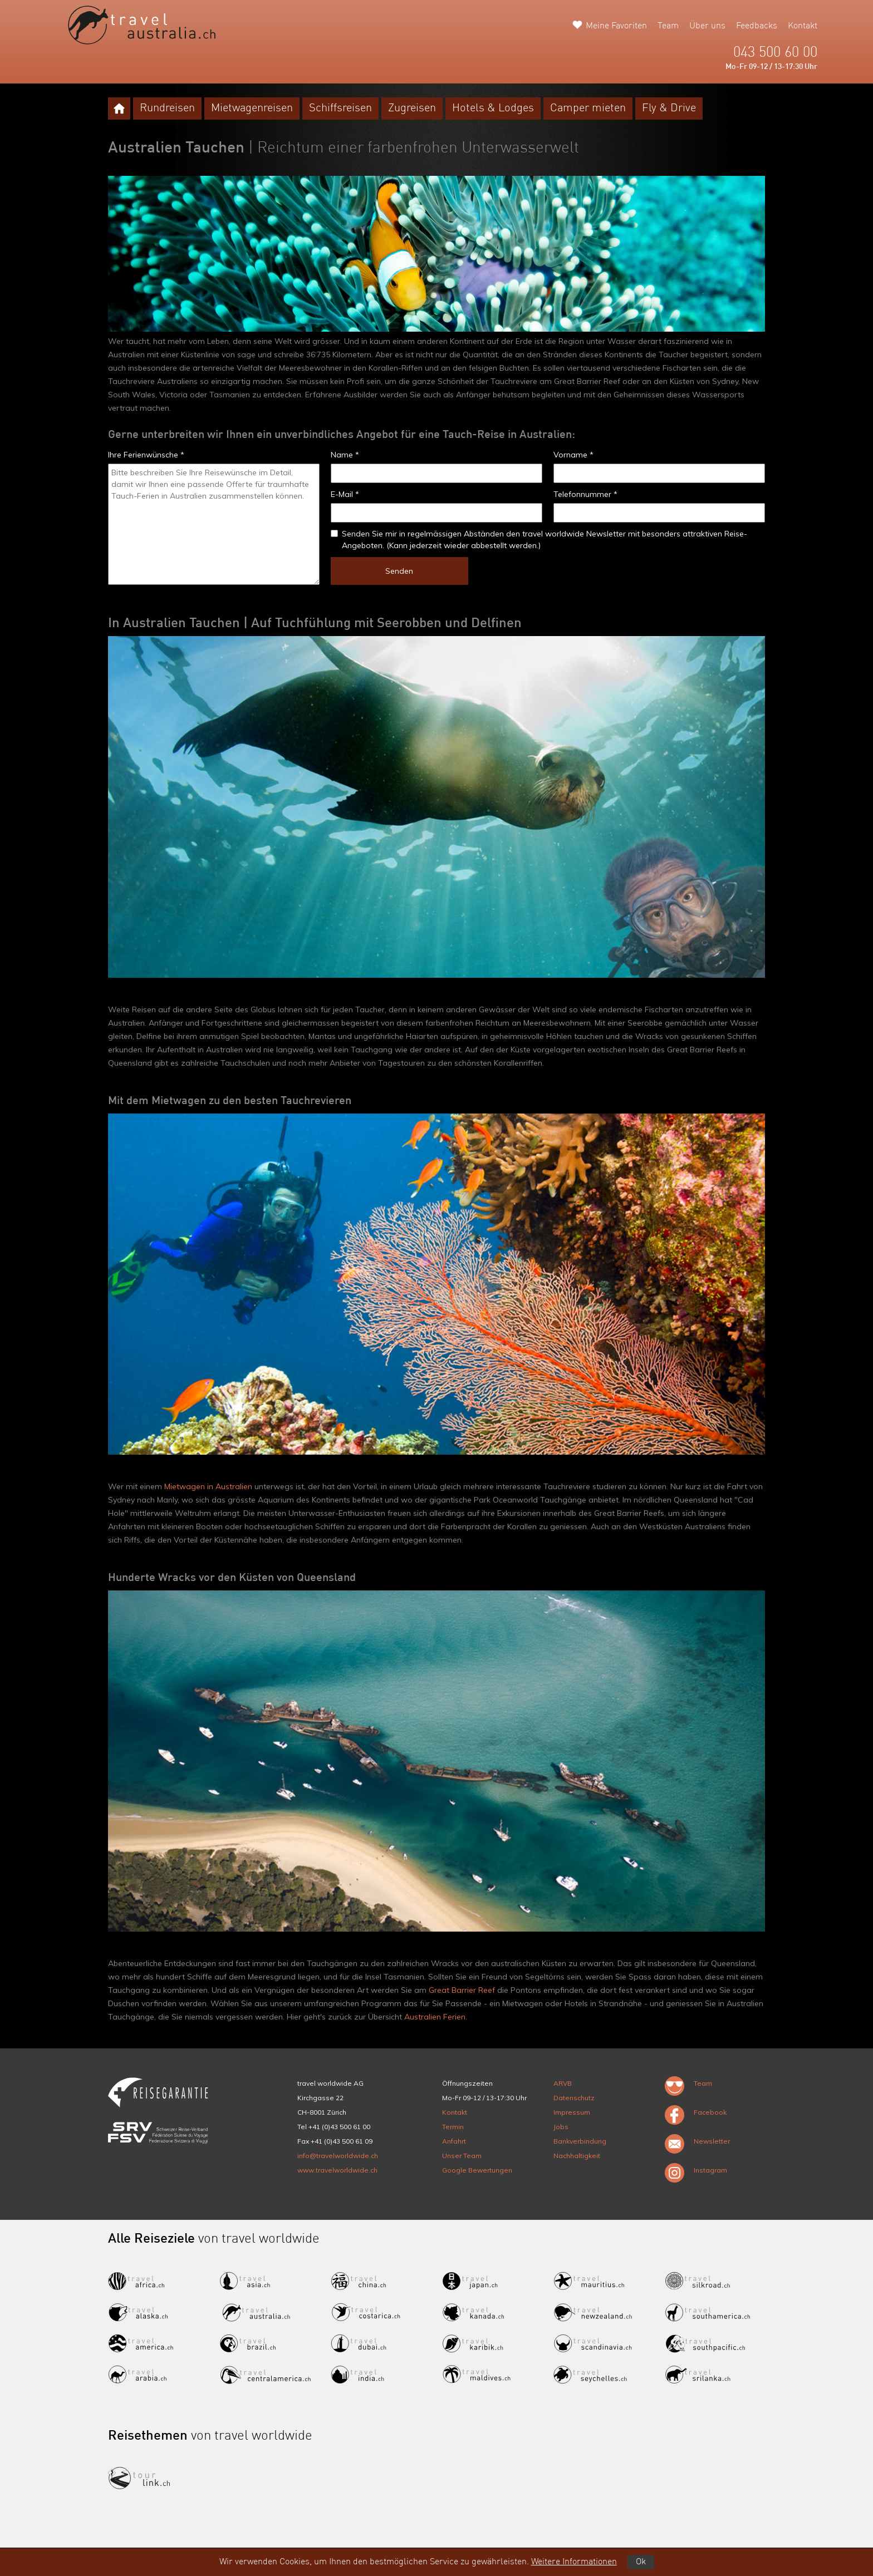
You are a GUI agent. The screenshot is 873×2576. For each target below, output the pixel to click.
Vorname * (573, 455)
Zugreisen (412, 108)
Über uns (707, 26)
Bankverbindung (579, 2141)
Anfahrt (454, 2141)
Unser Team (462, 2155)
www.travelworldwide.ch (337, 2170)
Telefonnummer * (585, 494)
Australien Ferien (434, 2017)
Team (668, 26)
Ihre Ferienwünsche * (146, 455)
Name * (345, 455)
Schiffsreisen (340, 108)
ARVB (562, 2083)
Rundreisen (167, 108)
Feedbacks (756, 26)
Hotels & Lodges (493, 108)
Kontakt (802, 26)
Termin (453, 2126)
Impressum (571, 2112)
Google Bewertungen (477, 2170)
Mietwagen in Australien (208, 1486)
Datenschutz (574, 2098)
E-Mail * (345, 494)
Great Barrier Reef (462, 1990)
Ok (641, 2562)
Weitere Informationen (574, 2562)
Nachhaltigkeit (576, 2155)
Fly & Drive (669, 108)
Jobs (560, 2126)
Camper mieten (588, 108)
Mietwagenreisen (252, 108)
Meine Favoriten (616, 26)
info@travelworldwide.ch (337, 2155)
